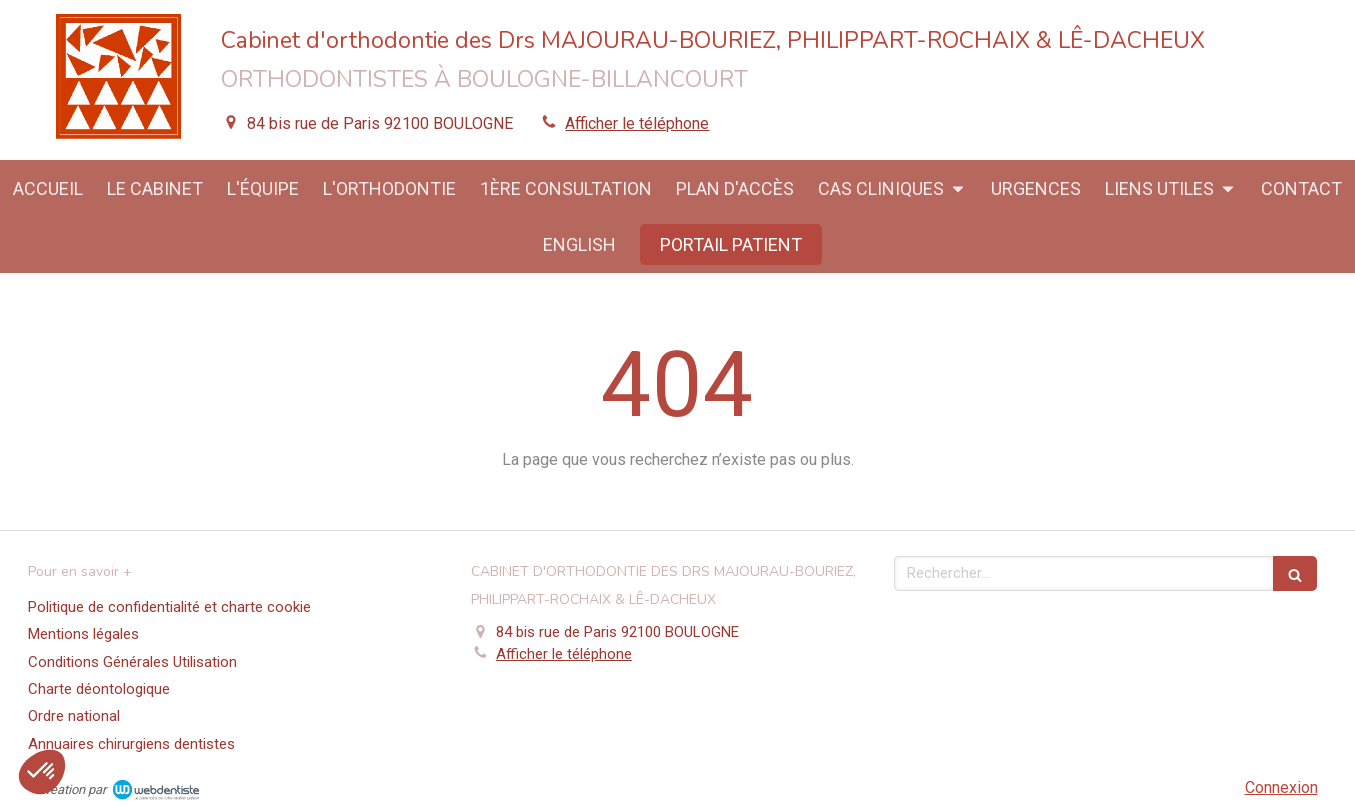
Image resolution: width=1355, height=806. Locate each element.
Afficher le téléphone (637, 123)
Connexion (1281, 787)
